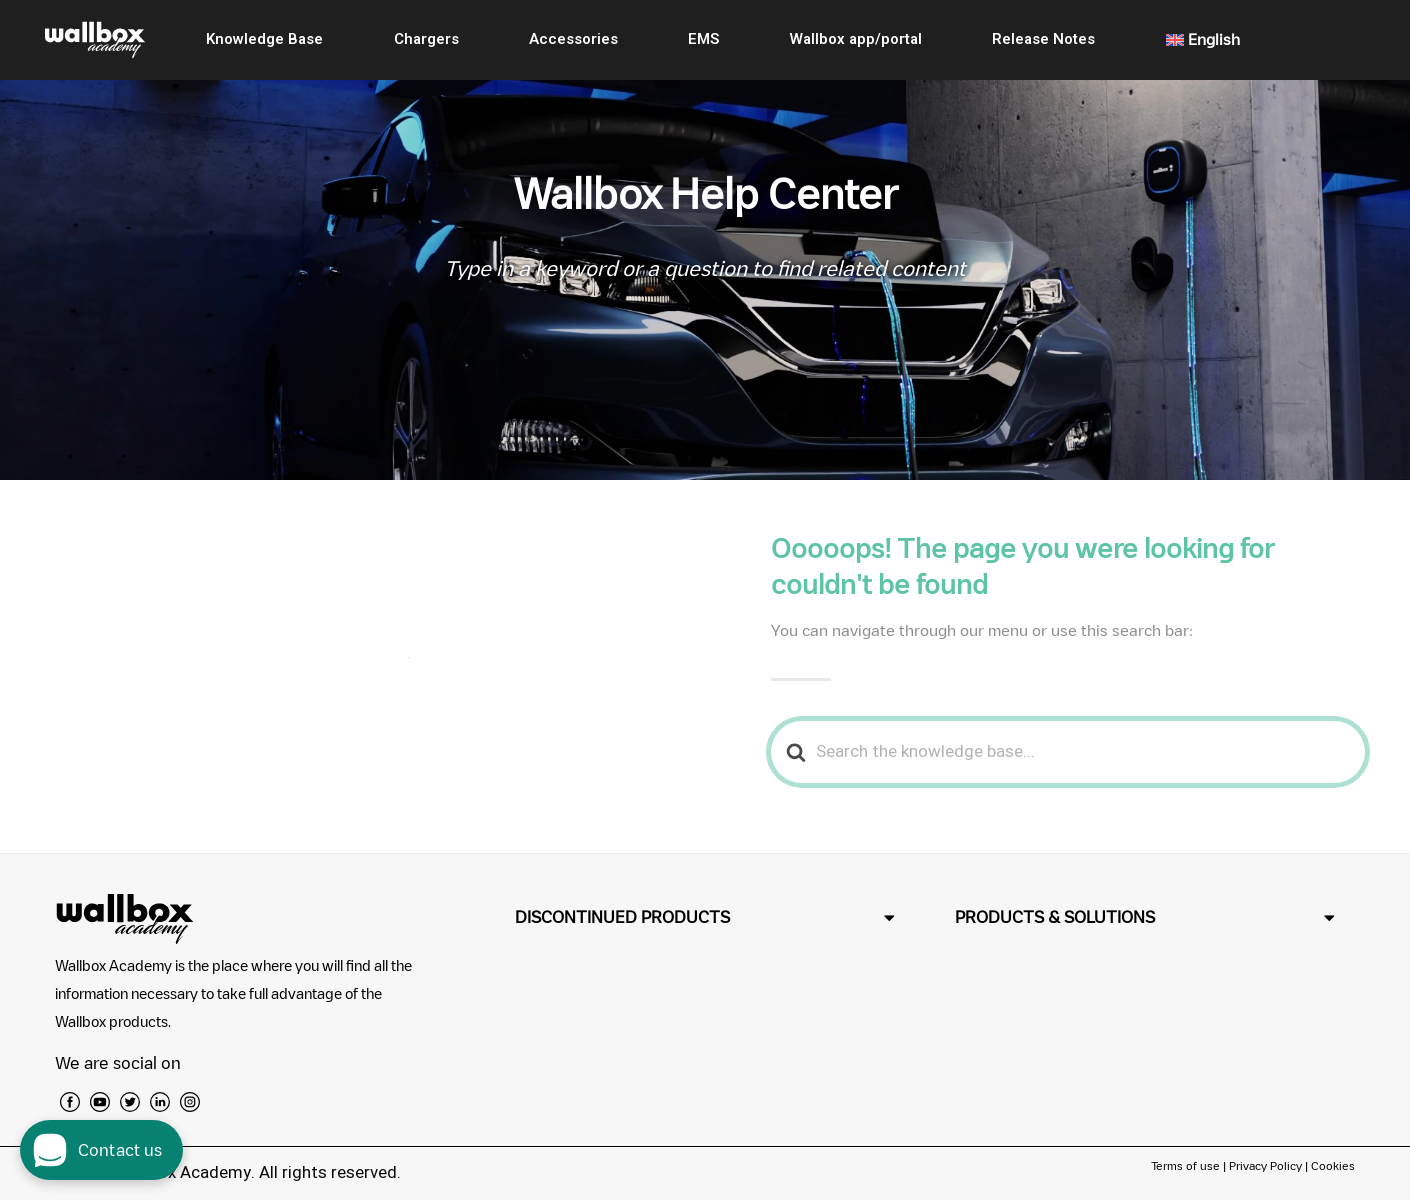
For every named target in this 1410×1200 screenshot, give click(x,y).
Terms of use (1187, 1165)
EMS (703, 39)
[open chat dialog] (101, 1150)
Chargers (426, 39)
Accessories (573, 39)
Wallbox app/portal (856, 39)
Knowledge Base (264, 39)
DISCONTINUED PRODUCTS (622, 917)
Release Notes (1043, 39)
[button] (705, 917)
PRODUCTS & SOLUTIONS (1055, 917)
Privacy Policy (1265, 1165)
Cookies (1333, 1165)
